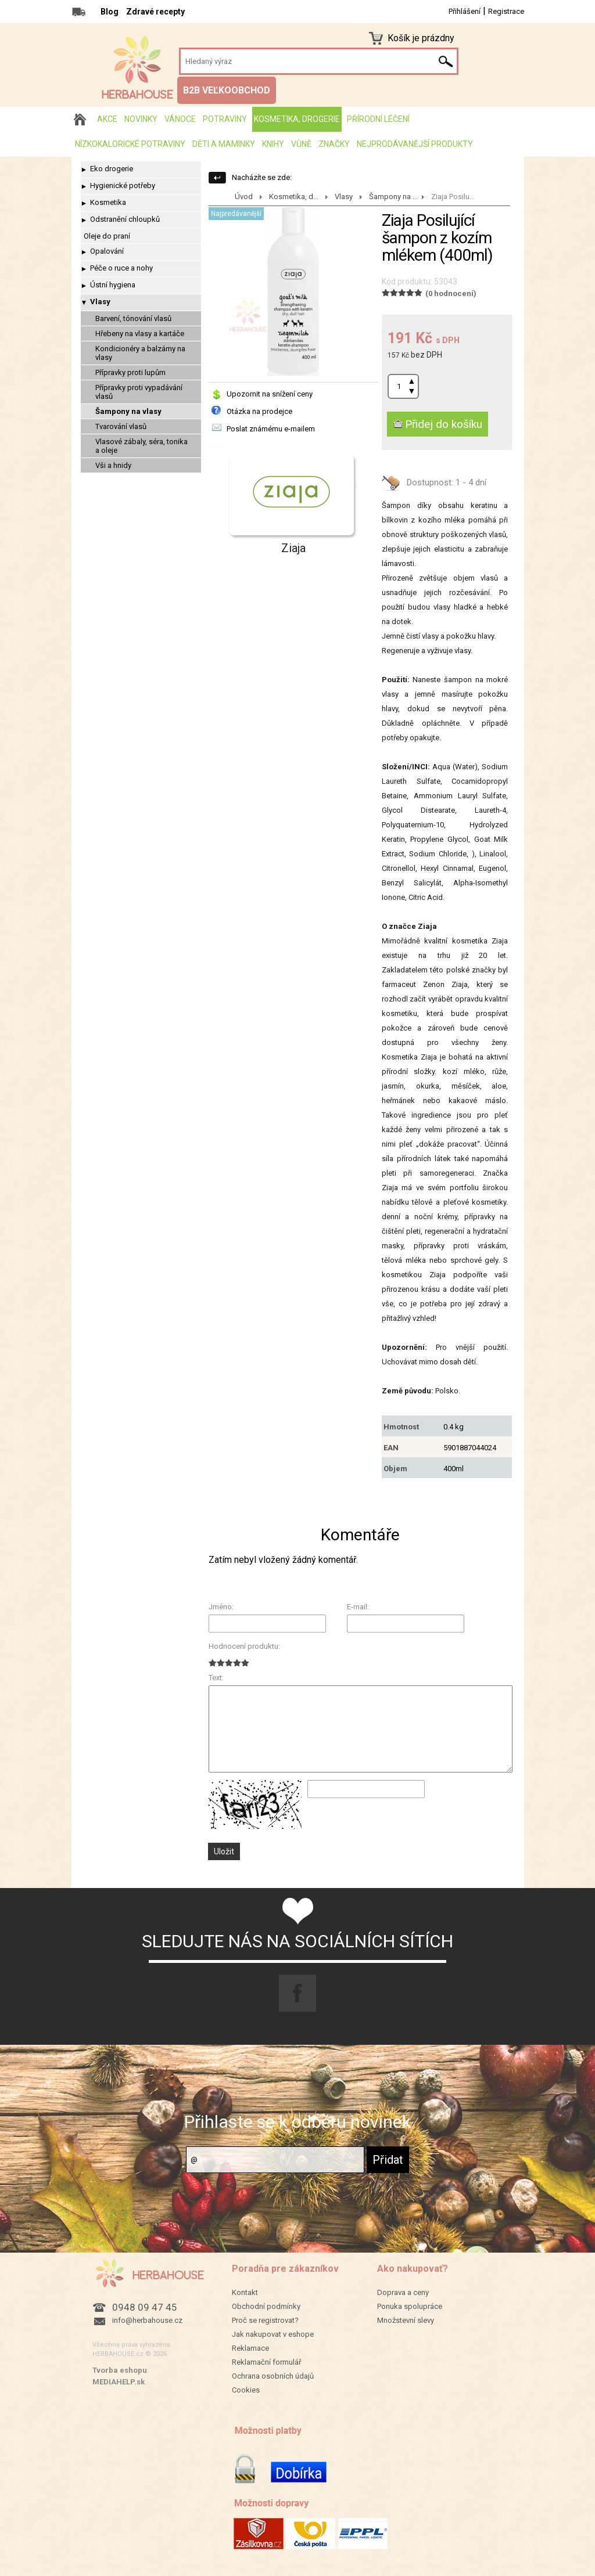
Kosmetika (108, 202)
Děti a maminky (223, 144)
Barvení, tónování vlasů (133, 318)
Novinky (140, 119)
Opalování (107, 251)
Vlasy (100, 301)
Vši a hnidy (113, 465)
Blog (110, 11)
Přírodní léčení (378, 119)
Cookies (246, 2390)
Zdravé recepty (155, 11)
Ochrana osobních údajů (273, 2376)
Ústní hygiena (112, 284)
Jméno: (221, 1606)
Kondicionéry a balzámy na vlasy (140, 353)
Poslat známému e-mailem (271, 428)
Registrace (506, 11)
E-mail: (358, 1606)
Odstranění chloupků (125, 219)
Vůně (301, 144)
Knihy (273, 144)
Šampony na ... (393, 196)
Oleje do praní (107, 236)
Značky (334, 144)
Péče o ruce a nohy (121, 268)
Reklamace (250, 2348)
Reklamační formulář (266, 2362)
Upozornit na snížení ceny (270, 394)
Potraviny (225, 119)
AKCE (107, 119)
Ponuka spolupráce (409, 2306)
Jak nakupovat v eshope (273, 2334)
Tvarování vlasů (120, 426)
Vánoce (180, 119)
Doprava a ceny (403, 2292)
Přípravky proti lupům (130, 372)
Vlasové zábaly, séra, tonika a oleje (141, 446)
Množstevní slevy (405, 2320)
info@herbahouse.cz (147, 2320)
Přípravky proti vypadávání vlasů (138, 392)
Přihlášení (465, 11)
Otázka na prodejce (259, 411)
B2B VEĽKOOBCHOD (226, 90)
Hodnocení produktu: (244, 1646)
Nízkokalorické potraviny (130, 144)
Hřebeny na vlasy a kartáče (139, 333)
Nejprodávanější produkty (415, 144)
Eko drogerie (111, 168)
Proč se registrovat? (265, 2320)
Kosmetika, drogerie (297, 119)
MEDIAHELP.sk (118, 2381)
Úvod (244, 196)
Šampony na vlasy (128, 411)
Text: (216, 1677)
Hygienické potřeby (122, 185)
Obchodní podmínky (266, 2306)
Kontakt (245, 2292)
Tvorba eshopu (119, 2370)
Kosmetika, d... (293, 196)
